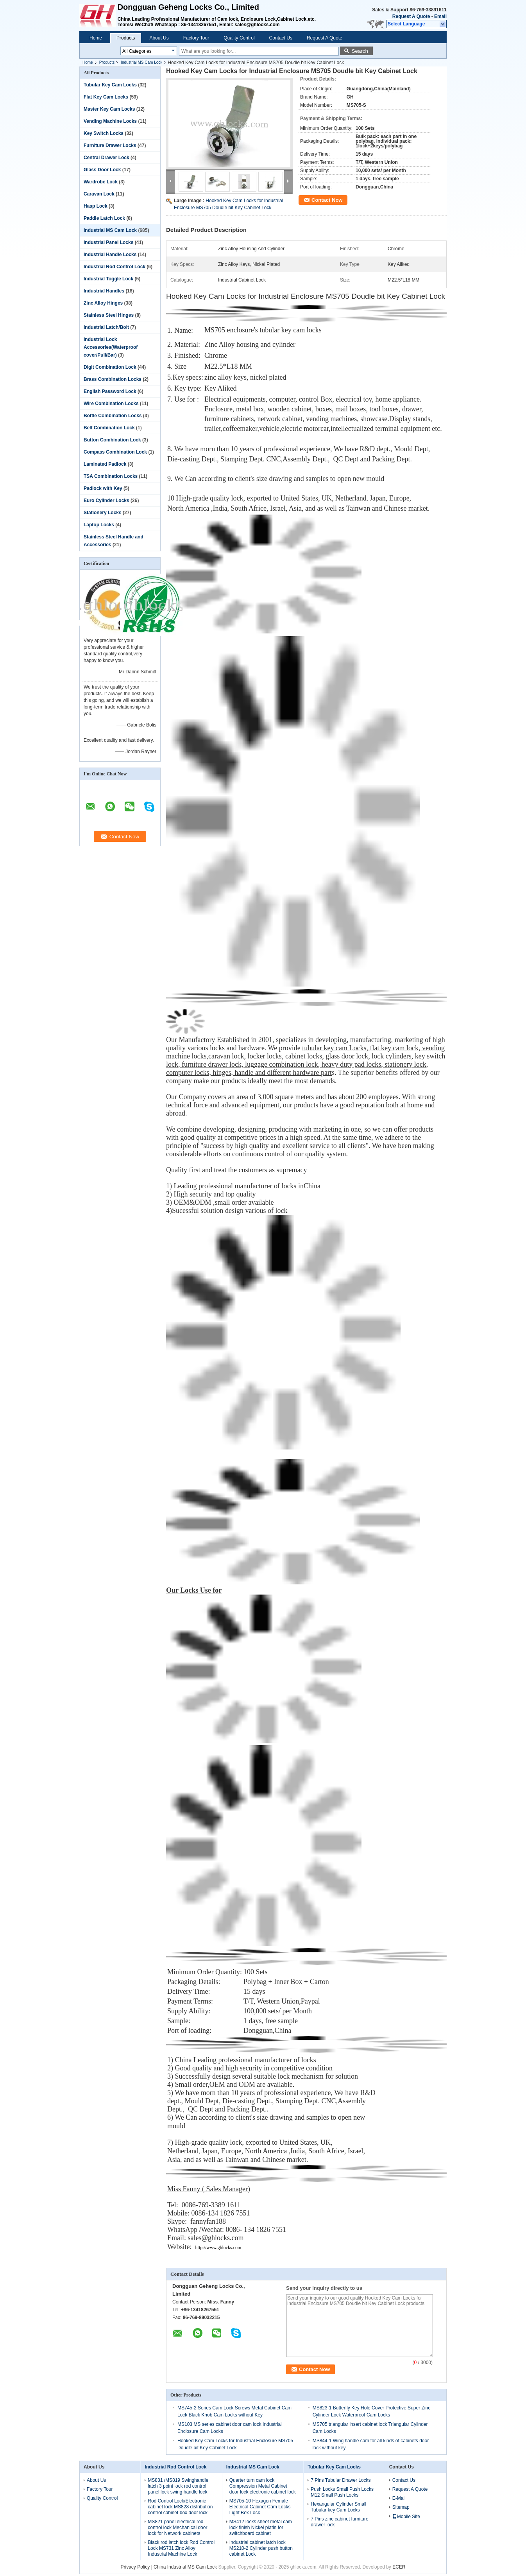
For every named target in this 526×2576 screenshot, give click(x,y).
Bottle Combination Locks (113, 415)
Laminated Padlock (105, 464)
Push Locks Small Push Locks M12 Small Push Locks (342, 2492)
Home (95, 38)
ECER (398, 2567)
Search (360, 51)
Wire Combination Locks (111, 403)
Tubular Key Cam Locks (110, 85)
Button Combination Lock (112, 440)
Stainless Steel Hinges (109, 315)
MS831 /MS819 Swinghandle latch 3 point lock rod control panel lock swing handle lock (178, 2486)
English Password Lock (110, 391)
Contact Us (280, 38)
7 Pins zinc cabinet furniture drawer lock (339, 2522)
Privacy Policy (135, 2567)
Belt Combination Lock (109, 428)
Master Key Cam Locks (109, 109)
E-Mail (399, 2498)
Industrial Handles (104, 291)
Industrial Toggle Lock (108, 279)
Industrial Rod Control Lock (114, 266)
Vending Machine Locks (110, 121)
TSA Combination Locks (111, 476)
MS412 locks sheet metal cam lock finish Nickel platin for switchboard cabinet (260, 2527)
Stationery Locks (103, 512)
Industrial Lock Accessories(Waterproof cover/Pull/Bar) (111, 347)
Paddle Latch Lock (104, 218)
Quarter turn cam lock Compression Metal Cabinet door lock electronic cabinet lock (262, 2486)
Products (125, 38)
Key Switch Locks (103, 133)
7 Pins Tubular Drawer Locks (340, 2480)
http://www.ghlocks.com (218, 2247)
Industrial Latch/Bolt (106, 327)
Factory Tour (196, 38)
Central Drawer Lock (106, 157)
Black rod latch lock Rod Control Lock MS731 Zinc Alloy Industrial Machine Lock (181, 2548)
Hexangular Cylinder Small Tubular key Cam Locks (338, 2507)
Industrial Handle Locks (110, 254)
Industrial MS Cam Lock (141, 62)
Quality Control (239, 38)
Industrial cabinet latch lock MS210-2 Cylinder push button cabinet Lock (261, 2548)
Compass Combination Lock (115, 452)
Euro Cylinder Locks (106, 500)
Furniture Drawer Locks (110, 145)
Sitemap (401, 2507)
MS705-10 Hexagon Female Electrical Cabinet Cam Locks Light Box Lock (260, 2506)
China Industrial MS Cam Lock (185, 2567)
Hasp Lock (95, 206)
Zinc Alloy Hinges (103, 303)
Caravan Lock (99, 194)
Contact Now (326, 200)
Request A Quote (411, 16)
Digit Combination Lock (110, 367)
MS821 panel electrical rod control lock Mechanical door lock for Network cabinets (177, 2527)
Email (440, 16)
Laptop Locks (99, 524)
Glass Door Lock (102, 169)
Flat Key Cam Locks (106, 97)
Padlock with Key (103, 488)
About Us (158, 38)
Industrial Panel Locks (108, 242)
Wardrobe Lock (101, 182)
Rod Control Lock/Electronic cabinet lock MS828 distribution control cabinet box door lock (180, 2506)
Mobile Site (406, 2516)
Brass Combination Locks (112, 379)
